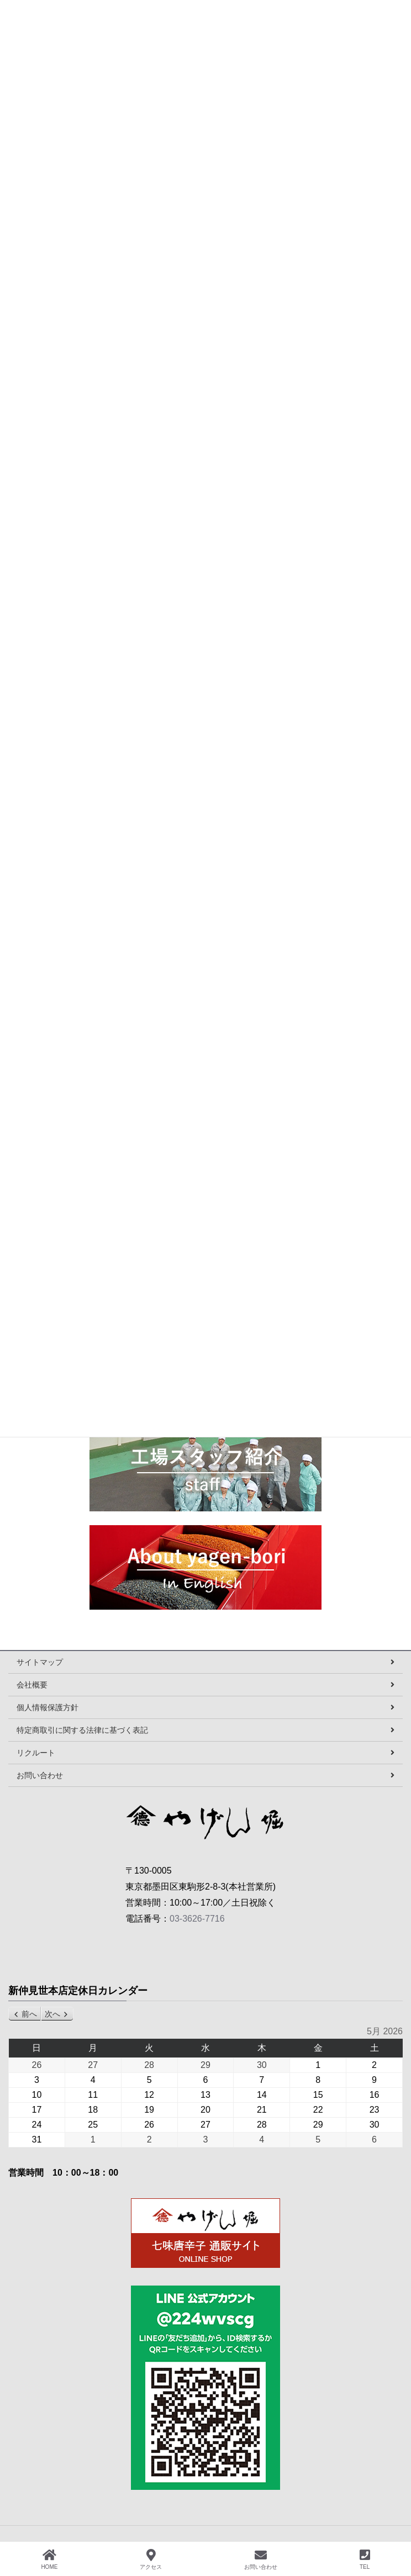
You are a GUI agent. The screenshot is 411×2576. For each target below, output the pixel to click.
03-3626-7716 (197, 1918)
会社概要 (32, 1684)
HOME (49, 2559)
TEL (365, 2559)
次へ (52, 2013)
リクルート (36, 1752)
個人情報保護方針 (47, 1707)
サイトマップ (40, 1662)
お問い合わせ (40, 1775)
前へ (29, 2013)
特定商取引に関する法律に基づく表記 (82, 1730)
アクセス (151, 2559)
